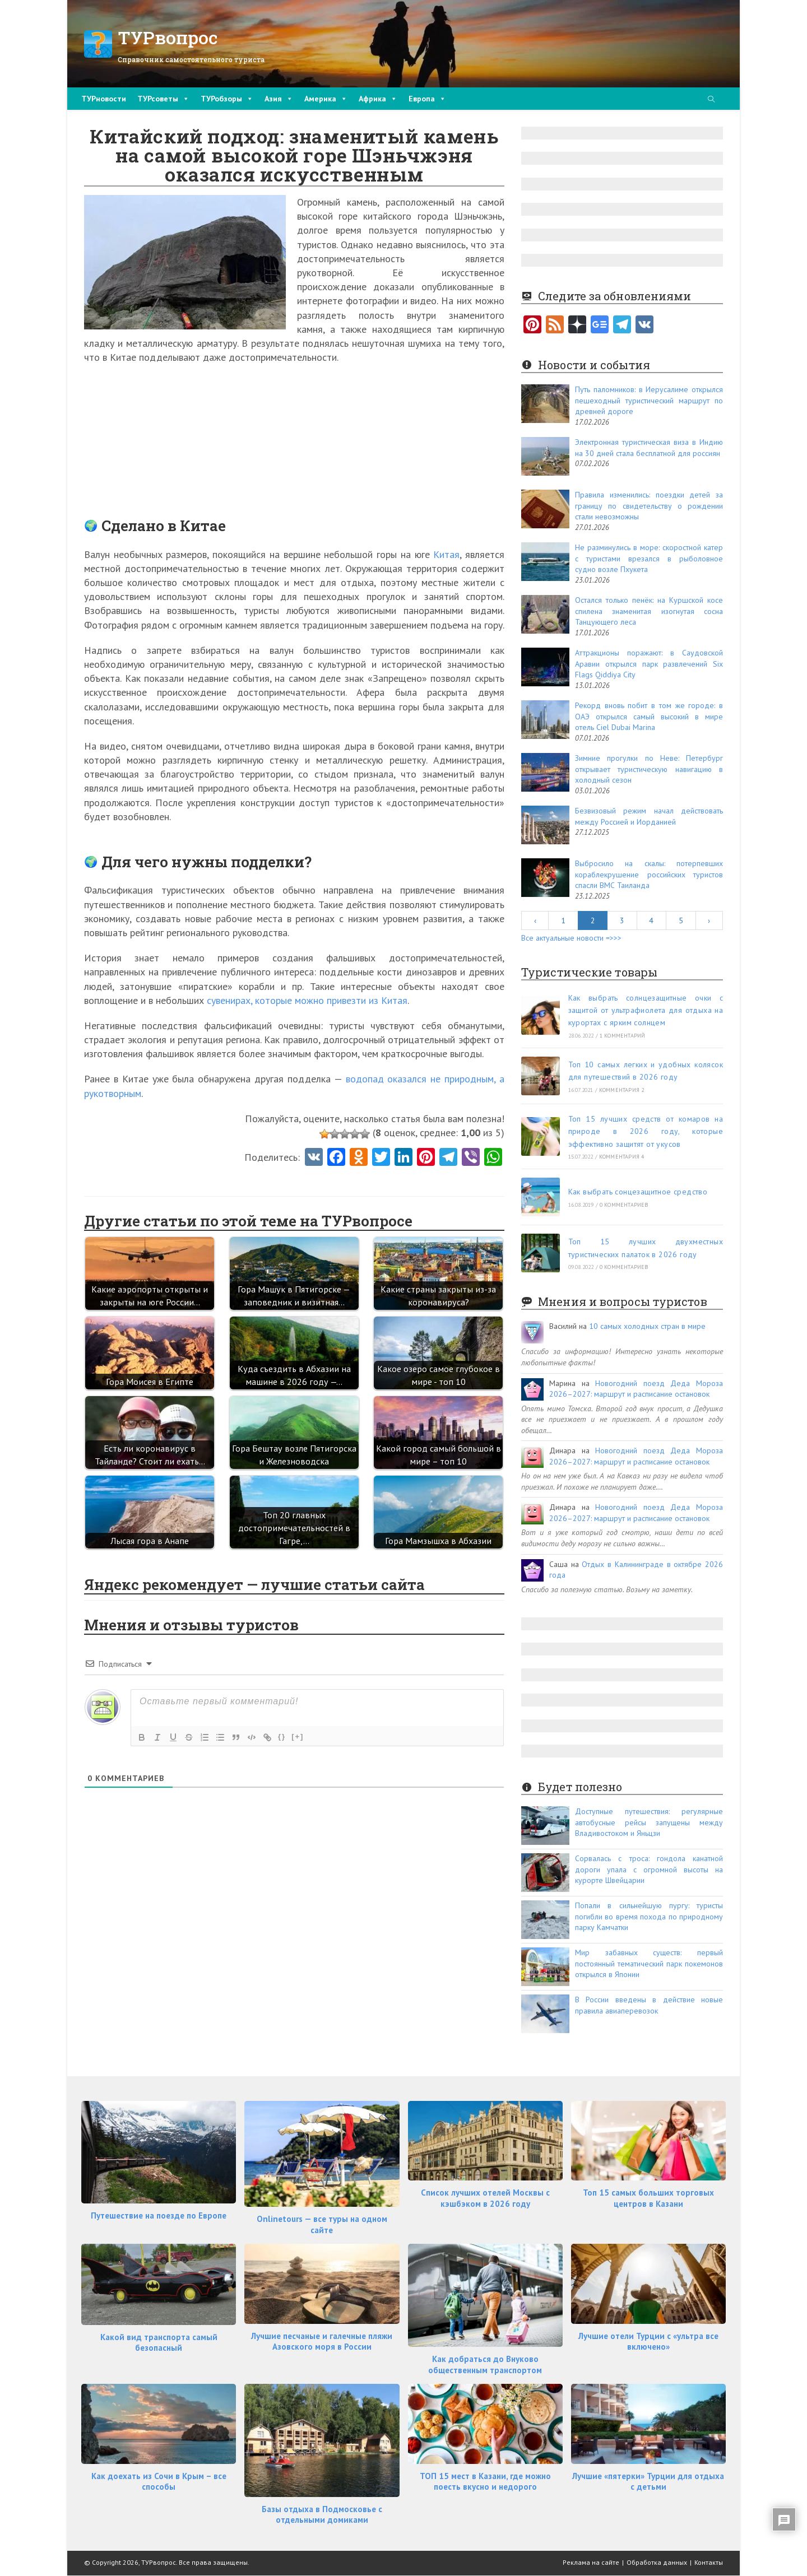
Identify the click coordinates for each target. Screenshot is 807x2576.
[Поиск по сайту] (711, 100)
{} (282, 1736)
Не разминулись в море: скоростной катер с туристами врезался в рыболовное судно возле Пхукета (649, 558)
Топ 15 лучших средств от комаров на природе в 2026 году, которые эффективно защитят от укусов (645, 1131)
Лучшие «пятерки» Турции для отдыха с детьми (648, 2482)
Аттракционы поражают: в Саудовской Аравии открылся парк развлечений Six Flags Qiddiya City (649, 664)
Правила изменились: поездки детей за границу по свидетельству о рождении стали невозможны (649, 506)
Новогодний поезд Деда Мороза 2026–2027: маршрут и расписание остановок (636, 1388)
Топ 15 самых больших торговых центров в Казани (648, 2198)
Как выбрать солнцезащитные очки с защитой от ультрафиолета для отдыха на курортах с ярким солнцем (645, 1010)
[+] (297, 1736)
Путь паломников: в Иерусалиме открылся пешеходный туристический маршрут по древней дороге (649, 400)
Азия (279, 99)
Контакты (708, 2562)
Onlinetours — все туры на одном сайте (322, 2224)
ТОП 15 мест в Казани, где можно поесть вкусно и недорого (485, 2482)
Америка (325, 99)
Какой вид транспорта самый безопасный (158, 2343)
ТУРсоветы (163, 99)
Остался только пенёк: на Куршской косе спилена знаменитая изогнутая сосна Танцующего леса (649, 611)
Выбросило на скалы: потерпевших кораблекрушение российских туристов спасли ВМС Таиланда (649, 874)
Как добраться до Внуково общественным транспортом (485, 2364)
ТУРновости (103, 99)
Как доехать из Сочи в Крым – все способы (158, 2482)
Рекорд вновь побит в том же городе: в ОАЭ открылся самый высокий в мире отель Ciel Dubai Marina (649, 716)
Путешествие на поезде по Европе (158, 2215)
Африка (378, 99)
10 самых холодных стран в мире (647, 1326)
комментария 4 (621, 1156)
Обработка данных (657, 2562)
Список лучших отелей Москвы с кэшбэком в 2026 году (485, 2198)
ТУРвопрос (168, 37)
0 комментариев (624, 1204)
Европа (427, 99)
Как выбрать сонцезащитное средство (638, 1192)
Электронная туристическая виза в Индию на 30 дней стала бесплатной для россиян (649, 447)
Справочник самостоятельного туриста (191, 59)
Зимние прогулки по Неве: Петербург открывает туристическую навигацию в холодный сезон (649, 769)
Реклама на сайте (591, 2562)
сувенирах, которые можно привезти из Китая (307, 1000)
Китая (446, 554)
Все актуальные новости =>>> (571, 938)
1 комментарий (623, 1035)
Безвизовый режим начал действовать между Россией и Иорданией (649, 816)
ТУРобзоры (227, 99)
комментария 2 (621, 1090)
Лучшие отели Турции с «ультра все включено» (648, 2341)
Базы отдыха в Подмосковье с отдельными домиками (322, 2515)
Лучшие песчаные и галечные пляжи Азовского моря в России (321, 2341)
